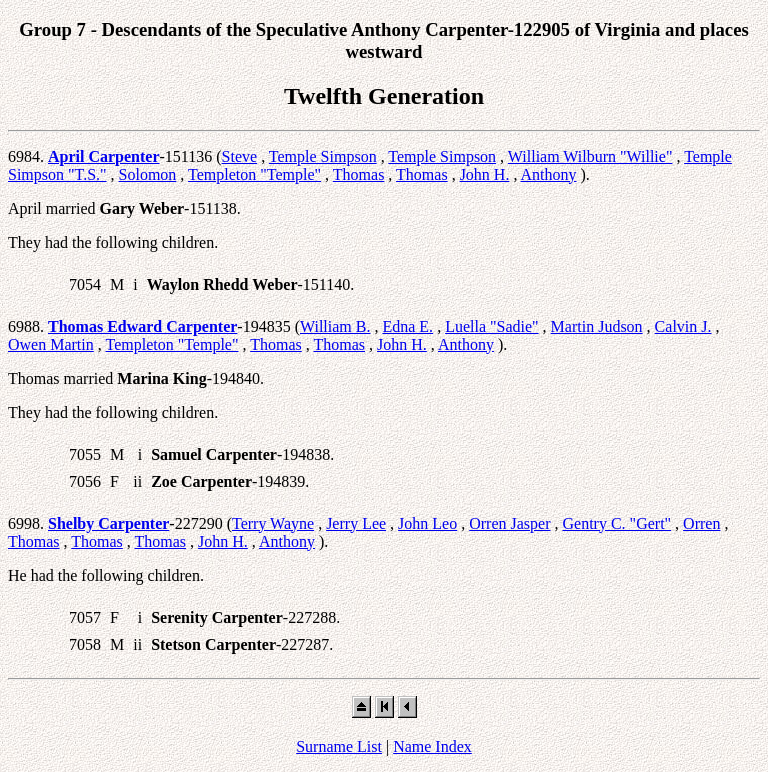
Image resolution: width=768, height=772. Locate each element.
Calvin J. (683, 326)
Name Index (432, 746)
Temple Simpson (323, 156)
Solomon (148, 174)
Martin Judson (597, 326)
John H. (485, 174)
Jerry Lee (356, 523)
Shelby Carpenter (108, 523)
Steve (240, 156)
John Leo (427, 523)
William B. (335, 326)
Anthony (549, 174)
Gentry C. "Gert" (617, 523)
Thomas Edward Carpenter (142, 326)
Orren (701, 523)
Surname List (339, 746)
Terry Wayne (273, 523)
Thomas (359, 174)
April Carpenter (104, 156)
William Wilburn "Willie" (590, 156)
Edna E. (407, 326)
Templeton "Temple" (254, 174)
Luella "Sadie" (491, 326)
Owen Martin (51, 344)
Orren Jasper (509, 523)
